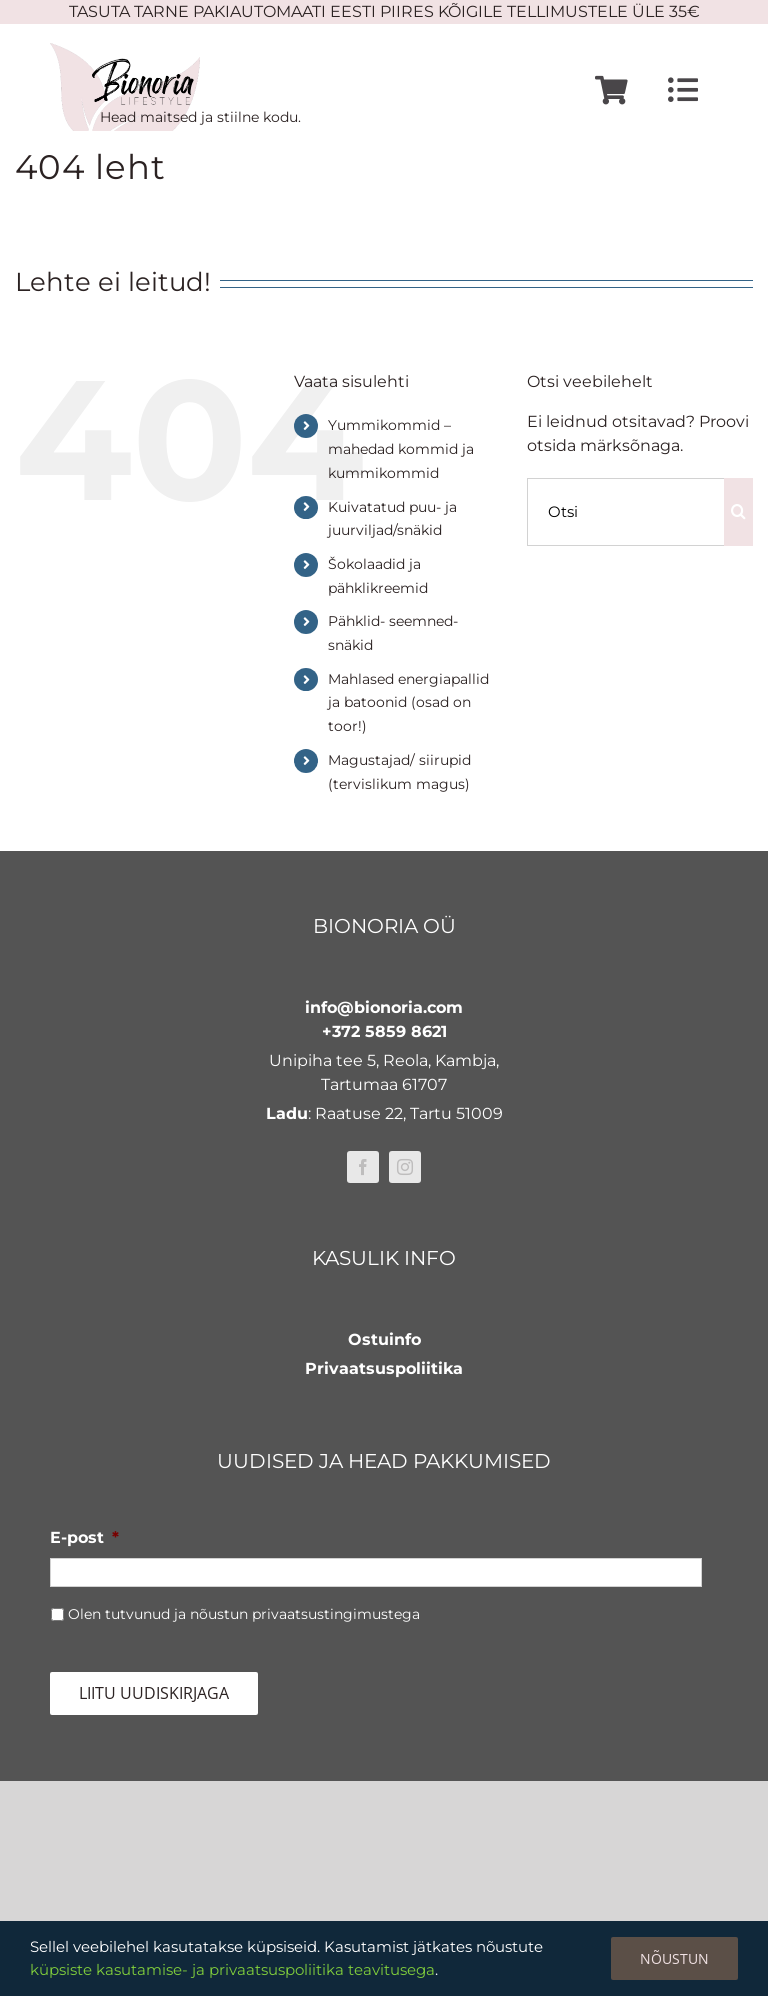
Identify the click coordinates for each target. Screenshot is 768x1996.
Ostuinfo (384, 1339)
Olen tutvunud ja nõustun (244, 1614)
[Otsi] (625, 512)
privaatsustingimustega (336, 1614)
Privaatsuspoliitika (384, 1368)
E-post (84, 1537)
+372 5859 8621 (384, 1031)
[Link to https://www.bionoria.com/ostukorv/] (611, 90)
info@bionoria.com (384, 1007)
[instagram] (405, 1167)
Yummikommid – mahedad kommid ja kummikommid (401, 449)
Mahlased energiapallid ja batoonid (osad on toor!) (408, 703)
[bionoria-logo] (125, 50)
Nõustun (674, 1958)
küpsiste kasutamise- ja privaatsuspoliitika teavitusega (232, 1969)
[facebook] (363, 1167)
